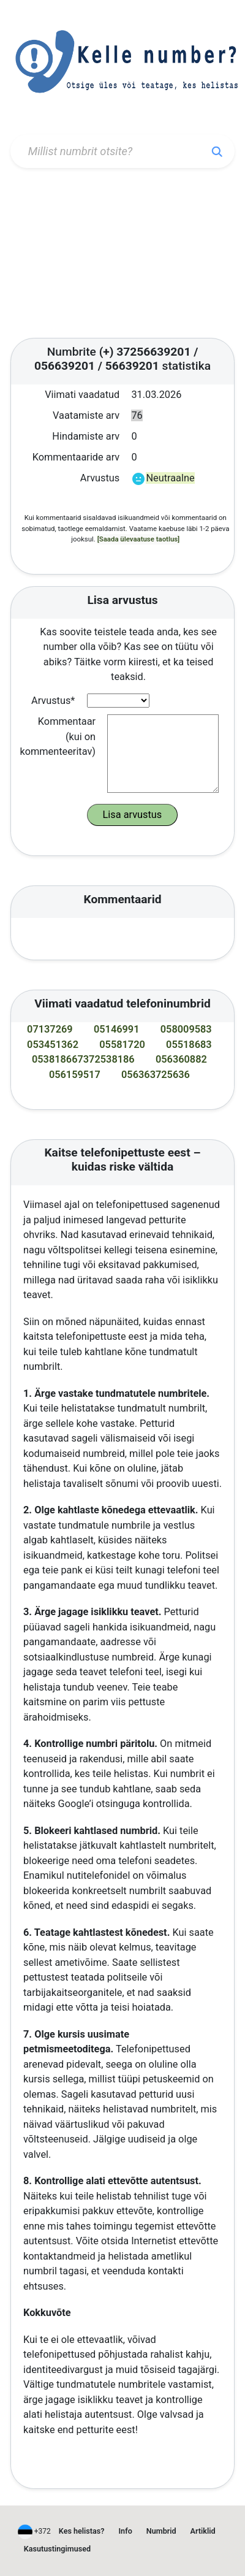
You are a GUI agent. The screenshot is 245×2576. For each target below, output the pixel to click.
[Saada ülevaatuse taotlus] (138, 539)
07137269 (50, 1029)
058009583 (186, 1029)
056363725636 (155, 1074)
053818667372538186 (83, 1059)
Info (125, 2531)
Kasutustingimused (57, 2548)
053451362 (52, 1044)
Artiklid (203, 2531)
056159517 (74, 1074)
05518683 (189, 1044)
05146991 (117, 1029)
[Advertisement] (122, 253)
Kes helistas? (82, 2531)
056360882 (181, 1059)
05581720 (122, 1044)
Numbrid (161, 2531)
